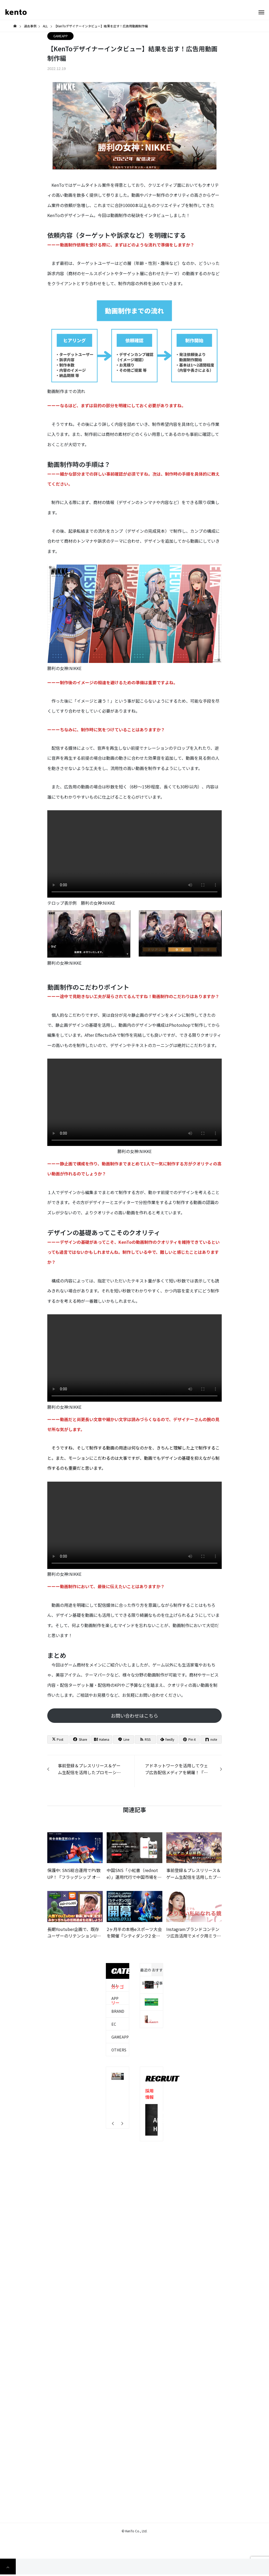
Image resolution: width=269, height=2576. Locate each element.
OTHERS (118, 2049)
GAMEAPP (60, 36)
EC (113, 2024)
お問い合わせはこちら (134, 1715)
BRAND (117, 2011)
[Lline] (123, 1739)
